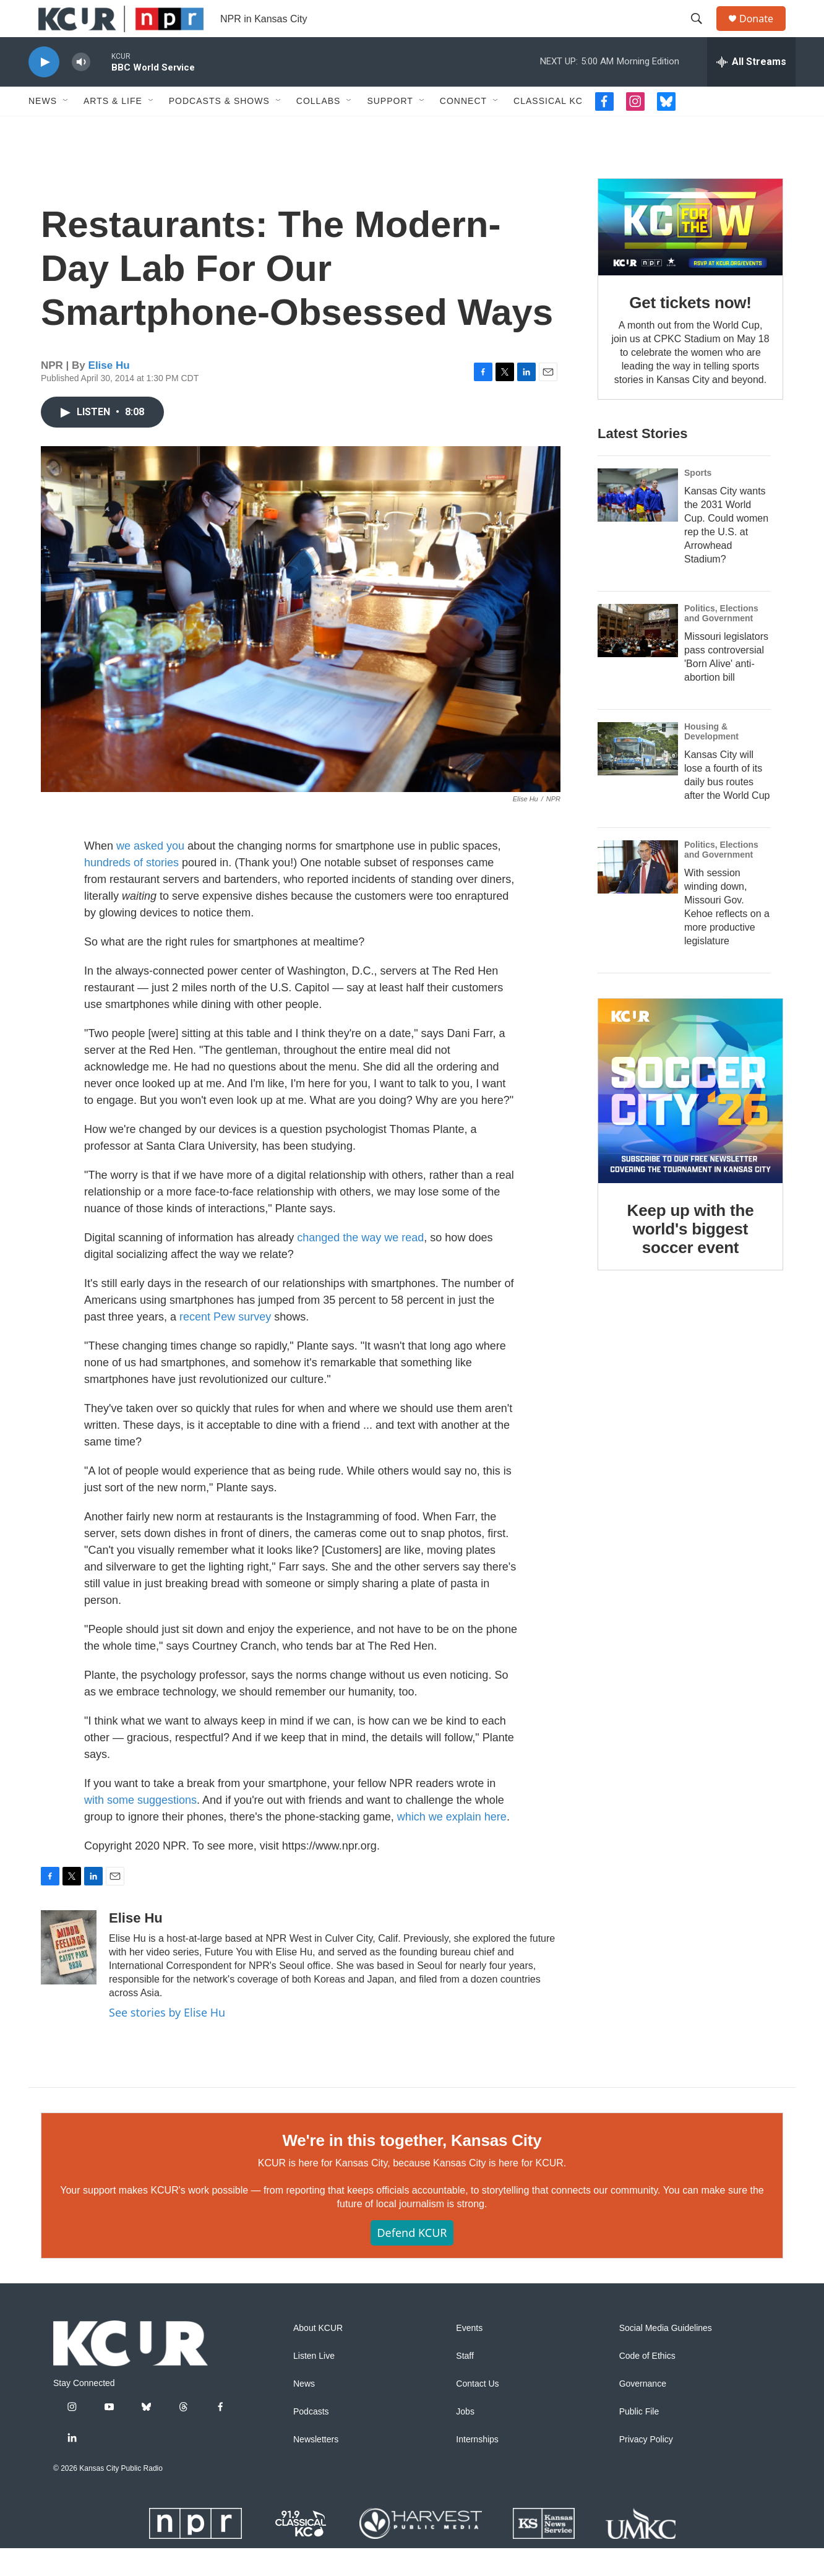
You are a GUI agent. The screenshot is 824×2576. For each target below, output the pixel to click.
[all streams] (751, 89)
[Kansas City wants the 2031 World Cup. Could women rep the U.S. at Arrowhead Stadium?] (638, 522)
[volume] (81, 90)
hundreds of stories (131, 890)
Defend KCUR (412, 2260)
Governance (642, 2411)
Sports (697, 501)
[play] (44, 90)
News (42, 129)
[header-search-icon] (702, 32)
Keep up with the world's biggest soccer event (690, 1257)
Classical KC (548, 129)
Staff (465, 2384)
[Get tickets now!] (690, 255)
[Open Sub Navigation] (66, 129)
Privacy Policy (646, 2467)
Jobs (465, 2439)
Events (469, 2356)
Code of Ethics (647, 2384)
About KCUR (318, 2356)
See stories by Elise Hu (167, 2040)
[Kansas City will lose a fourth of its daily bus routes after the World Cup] (638, 776)
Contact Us (477, 2411)
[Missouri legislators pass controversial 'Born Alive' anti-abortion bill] (638, 658)
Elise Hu (109, 393)
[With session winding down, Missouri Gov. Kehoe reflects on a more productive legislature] (638, 894)
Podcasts (311, 2439)
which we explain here (452, 1844)
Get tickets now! (690, 330)
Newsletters (315, 2467)
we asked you (150, 874)
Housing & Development (711, 759)
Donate (764, 32)
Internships (477, 2467)
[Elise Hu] (69, 1975)
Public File (639, 2439)
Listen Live (314, 2384)
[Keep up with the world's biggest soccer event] (690, 1119)
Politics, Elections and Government (721, 641)
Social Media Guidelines (665, 2356)
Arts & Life (113, 129)
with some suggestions (140, 1828)
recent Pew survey (225, 1344)
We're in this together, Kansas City (411, 2168)
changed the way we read (360, 1265)
